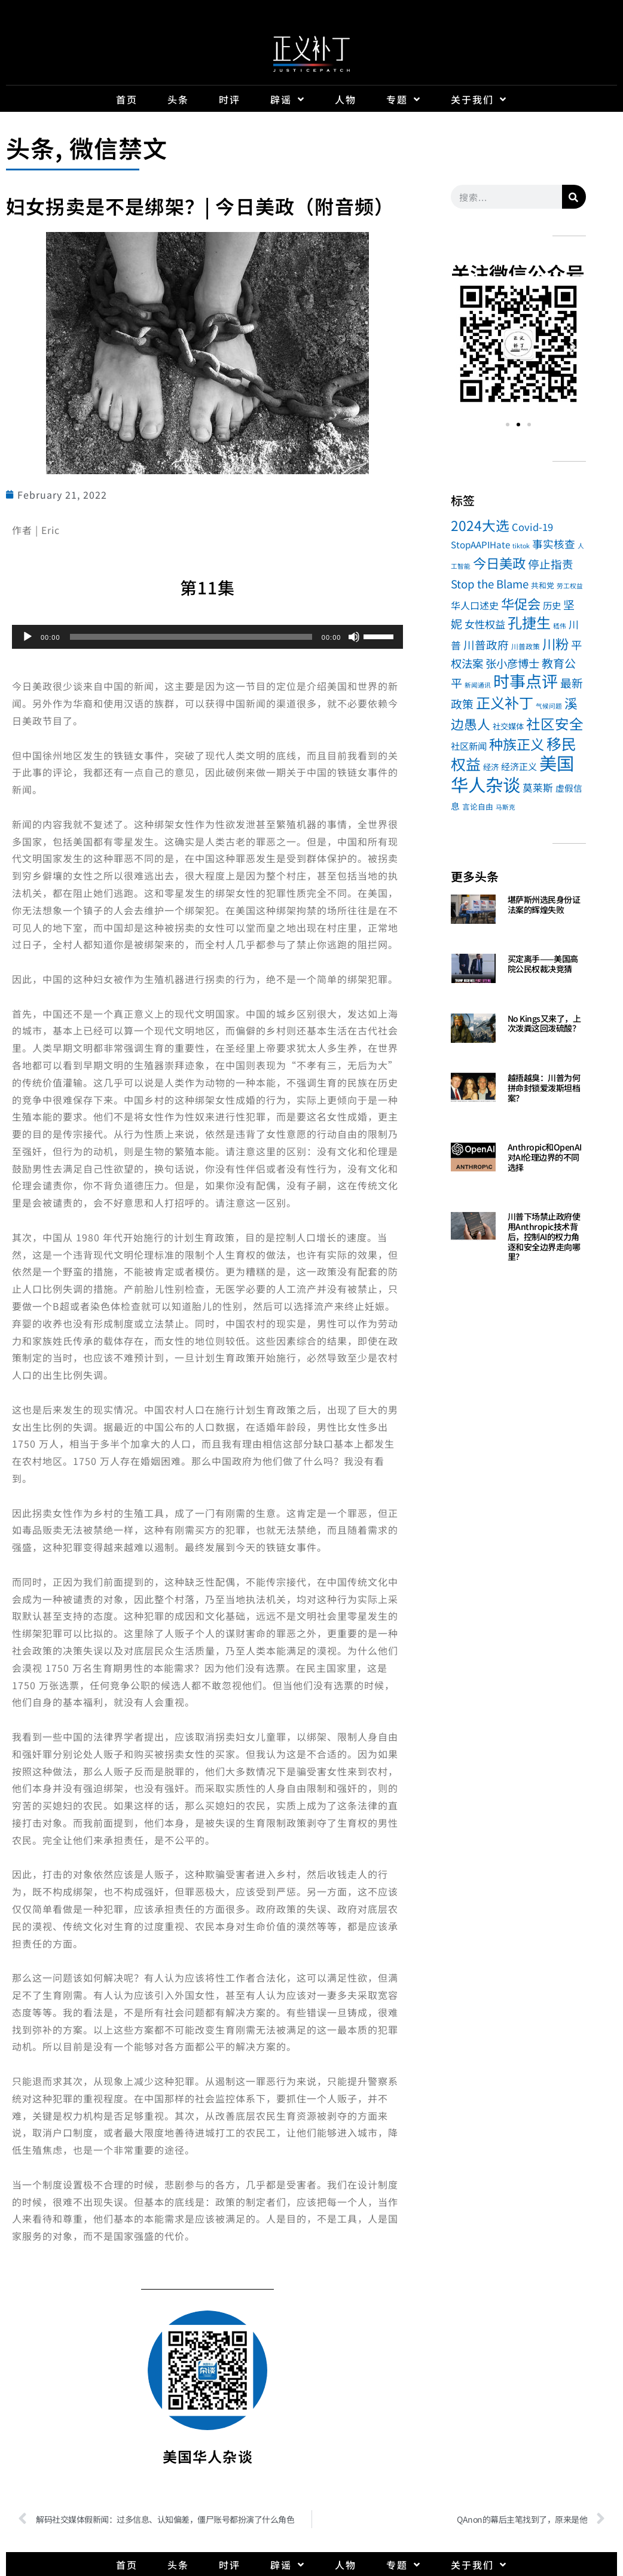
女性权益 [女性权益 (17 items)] (485, 623)
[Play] (27, 637)
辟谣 (287, 99)
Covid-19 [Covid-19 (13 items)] (532, 527)
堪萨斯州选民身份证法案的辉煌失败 (544, 904)
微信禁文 (118, 147)
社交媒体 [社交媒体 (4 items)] (508, 726)
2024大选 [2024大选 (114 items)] (480, 525)
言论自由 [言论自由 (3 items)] (477, 806)
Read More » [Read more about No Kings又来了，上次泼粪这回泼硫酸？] (529, 1042)
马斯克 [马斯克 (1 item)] (505, 806)
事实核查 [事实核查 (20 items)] (553, 543)
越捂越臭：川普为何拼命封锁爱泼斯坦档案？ (544, 1088)
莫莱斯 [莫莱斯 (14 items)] (538, 787)
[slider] (191, 637)
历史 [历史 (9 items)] (552, 605)
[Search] (574, 197)
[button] (464, 345)
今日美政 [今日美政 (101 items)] (499, 562)
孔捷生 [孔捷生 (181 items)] (529, 622)
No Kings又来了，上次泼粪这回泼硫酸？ (544, 1023)
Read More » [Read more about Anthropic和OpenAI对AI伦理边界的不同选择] (529, 1182)
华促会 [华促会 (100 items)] (520, 603)
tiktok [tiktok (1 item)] (521, 545)
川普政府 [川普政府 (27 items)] (486, 644)
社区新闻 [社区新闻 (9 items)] (469, 745)
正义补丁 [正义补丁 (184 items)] (504, 702)
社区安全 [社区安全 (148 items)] (555, 723)
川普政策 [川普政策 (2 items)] (525, 646)
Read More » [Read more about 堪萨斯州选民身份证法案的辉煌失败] (529, 923)
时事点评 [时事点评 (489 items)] (525, 680)
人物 (345, 99)
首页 (127, 99)
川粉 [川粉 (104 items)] (555, 643)
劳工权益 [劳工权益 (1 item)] (570, 585)
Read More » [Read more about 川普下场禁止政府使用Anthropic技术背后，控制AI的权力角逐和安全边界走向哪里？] (529, 1271)
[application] (207, 637)
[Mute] (354, 637)
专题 (403, 99)
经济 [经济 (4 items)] (491, 767)
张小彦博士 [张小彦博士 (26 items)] (512, 663)
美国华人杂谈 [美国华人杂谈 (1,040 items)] (512, 773)
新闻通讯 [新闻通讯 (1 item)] (478, 684)
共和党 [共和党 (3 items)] (542, 585)
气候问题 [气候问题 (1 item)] (549, 705)
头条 (178, 99)
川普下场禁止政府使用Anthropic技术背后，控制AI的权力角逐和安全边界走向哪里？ (544, 1236)
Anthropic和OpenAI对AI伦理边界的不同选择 (545, 1157)
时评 (229, 99)
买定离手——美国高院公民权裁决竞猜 (543, 964)
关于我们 (479, 99)
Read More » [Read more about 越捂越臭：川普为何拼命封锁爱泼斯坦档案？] (529, 1112)
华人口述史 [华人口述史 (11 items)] (475, 605)
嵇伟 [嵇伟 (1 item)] (559, 625)
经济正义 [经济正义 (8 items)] (519, 766)
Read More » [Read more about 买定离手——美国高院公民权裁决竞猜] (529, 983)
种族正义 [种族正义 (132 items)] (516, 744)
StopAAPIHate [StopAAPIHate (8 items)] (480, 544)
